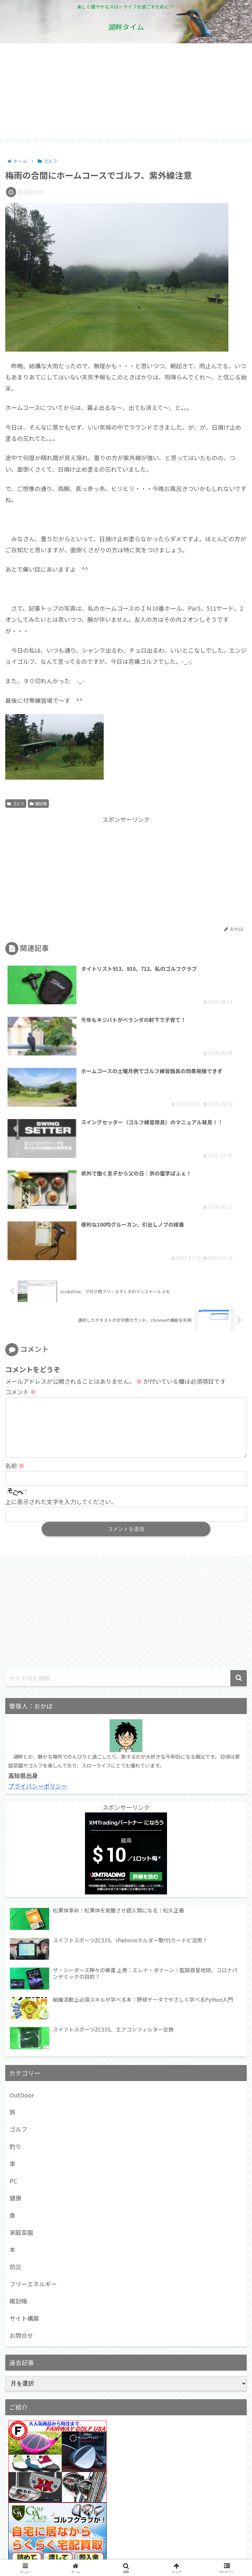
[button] (238, 1487)
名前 (14, 1274)
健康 (15, 2007)
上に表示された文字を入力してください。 (61, 1310)
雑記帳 (38, 803)
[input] (126, 1487)
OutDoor (22, 1904)
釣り (15, 1955)
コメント (20, 1190)
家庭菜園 (21, 2041)
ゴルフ (15, 803)
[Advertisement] (126, 92)
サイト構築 (24, 2127)
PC (13, 1990)
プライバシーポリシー (37, 1595)
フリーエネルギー (33, 2093)
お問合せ (21, 2144)
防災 (15, 2075)
